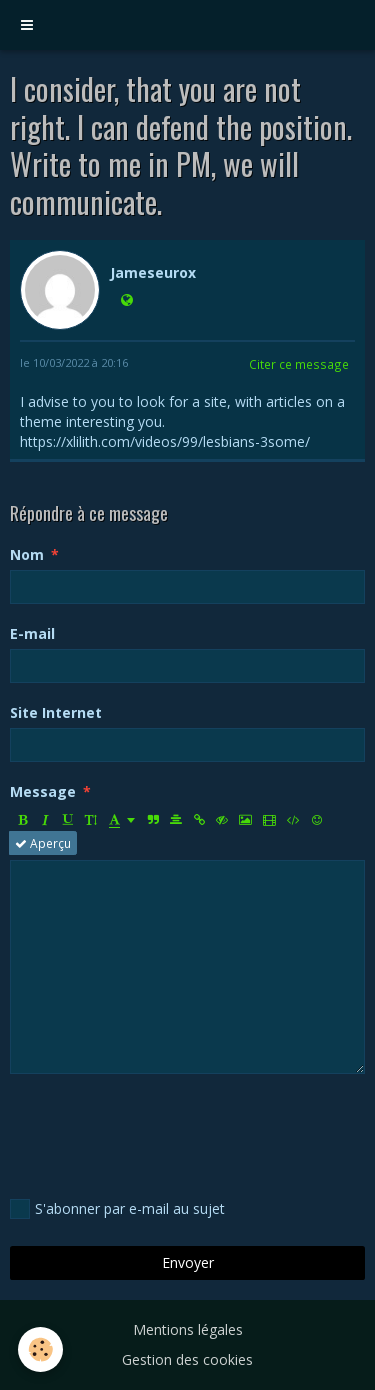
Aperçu (43, 843)
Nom (27, 554)
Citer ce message (299, 364)
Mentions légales (188, 1329)
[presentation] (162, 1133)
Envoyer (188, 1262)
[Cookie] (40, 1349)
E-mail (32, 633)
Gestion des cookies (187, 1359)
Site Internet (56, 712)
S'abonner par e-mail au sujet (117, 1209)
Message (43, 791)
